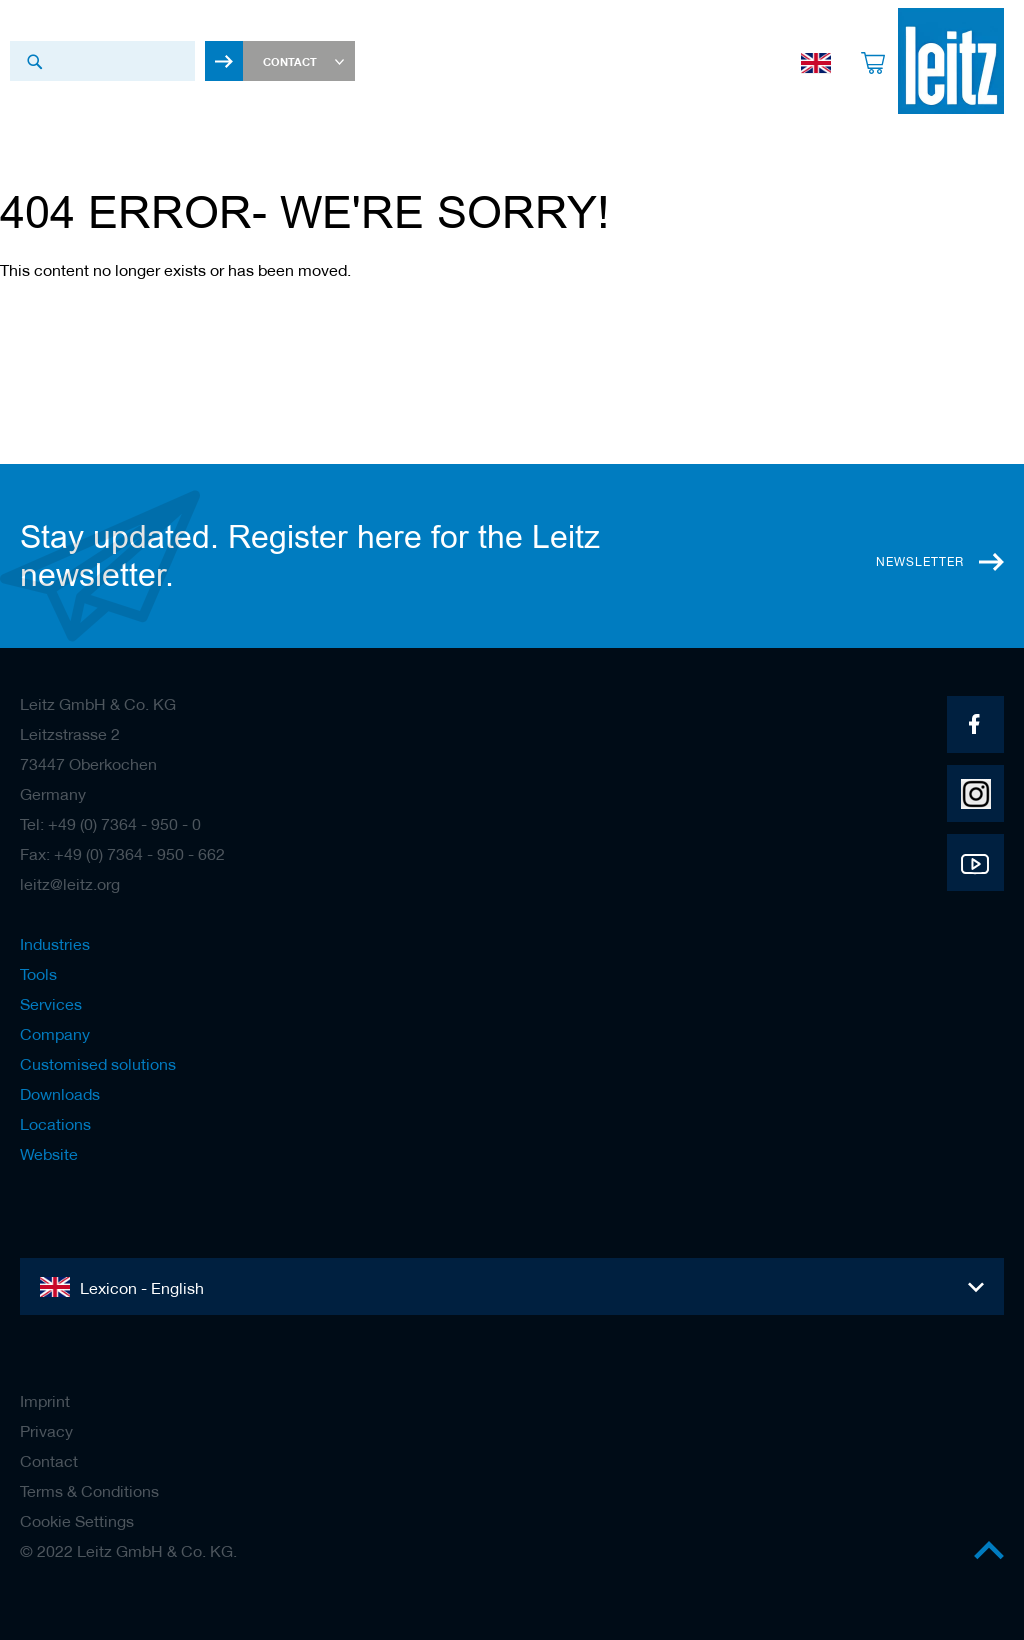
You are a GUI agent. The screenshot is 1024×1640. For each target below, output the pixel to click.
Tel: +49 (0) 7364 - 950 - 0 (110, 824)
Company (55, 1034)
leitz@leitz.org (70, 884)
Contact (49, 1461)
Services (51, 1004)
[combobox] (102, 61)
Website (49, 1154)
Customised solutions (98, 1064)
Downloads (60, 1094)
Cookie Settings (77, 1521)
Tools (38, 974)
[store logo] (951, 61)
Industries (55, 944)
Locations (55, 1124)
